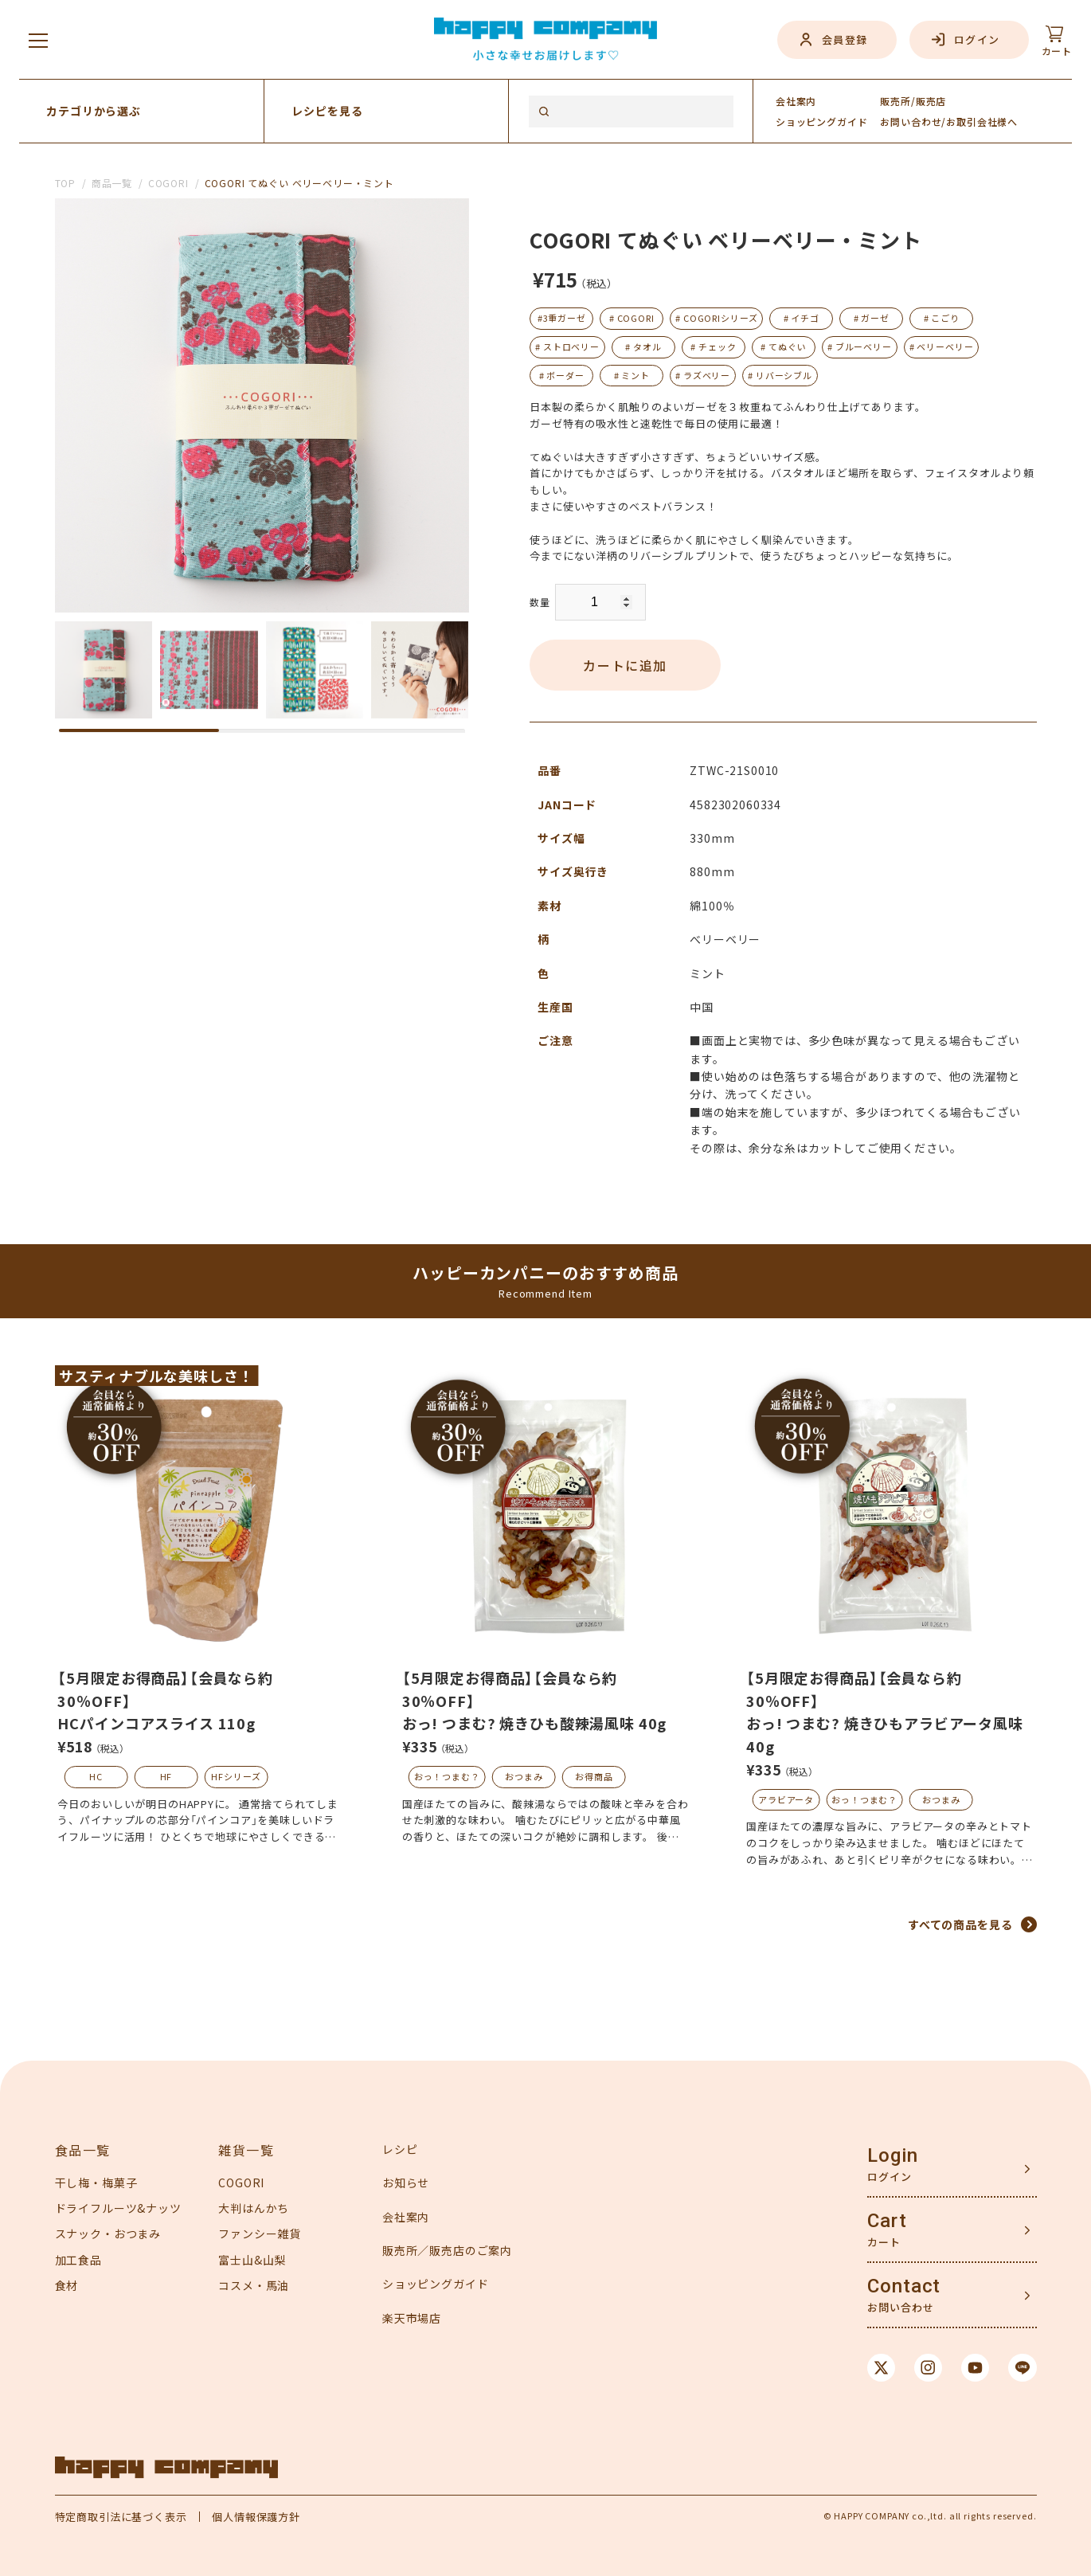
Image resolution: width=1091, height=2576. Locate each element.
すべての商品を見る (960, 1924)
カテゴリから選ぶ (93, 111)
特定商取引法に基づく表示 (121, 2516)
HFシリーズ (235, 1776)
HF (166, 1776)
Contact (903, 2286)
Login (892, 2155)
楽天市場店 (411, 2318)
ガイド (822, 121)
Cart (886, 2221)
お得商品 (593, 1776)
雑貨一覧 (246, 2149)
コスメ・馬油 (253, 2285)
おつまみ (523, 1776)
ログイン (976, 39)
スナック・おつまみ (108, 2233)
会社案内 (796, 101)
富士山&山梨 (252, 2260)
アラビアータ (786, 1799)
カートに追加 (625, 665)
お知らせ (405, 2182)
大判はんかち (253, 2208)
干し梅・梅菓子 (96, 2182)
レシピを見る (326, 111)
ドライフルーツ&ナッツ (118, 2208)
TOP (65, 183)
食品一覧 (83, 2149)
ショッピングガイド (435, 2284)
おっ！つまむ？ (447, 1776)
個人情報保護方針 (256, 2516)
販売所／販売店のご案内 (447, 2250)
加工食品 (78, 2260)
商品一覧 (112, 183)
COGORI (168, 183)
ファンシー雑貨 (259, 2233)
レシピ (400, 2149)
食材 (67, 2285)
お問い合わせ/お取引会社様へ (949, 121)
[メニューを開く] (38, 40)
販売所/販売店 (913, 101)
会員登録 (844, 39)
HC (96, 1776)
